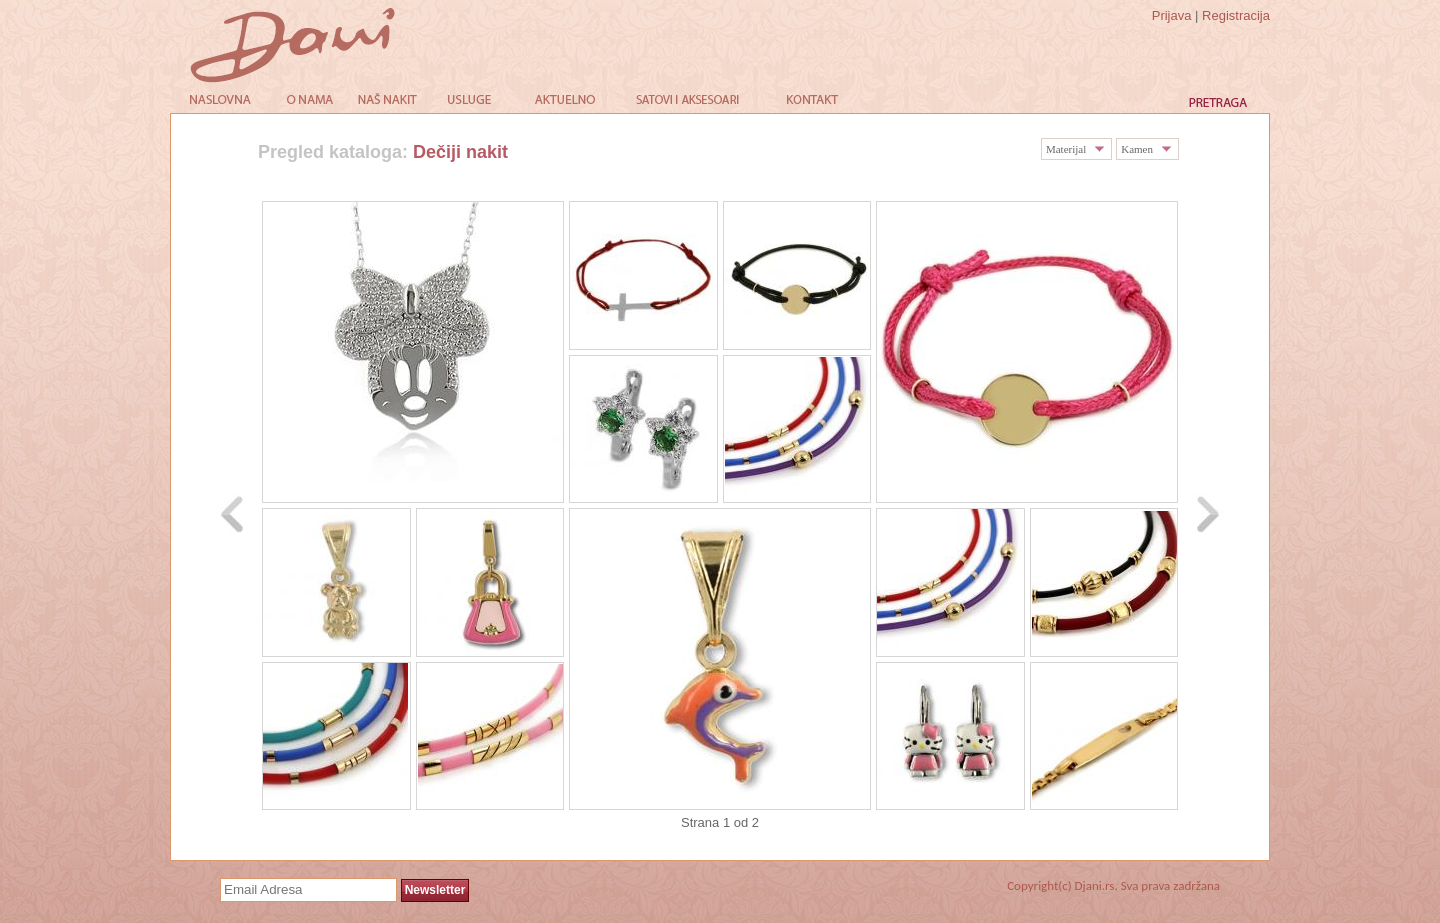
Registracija (1236, 15)
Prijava (1172, 15)
